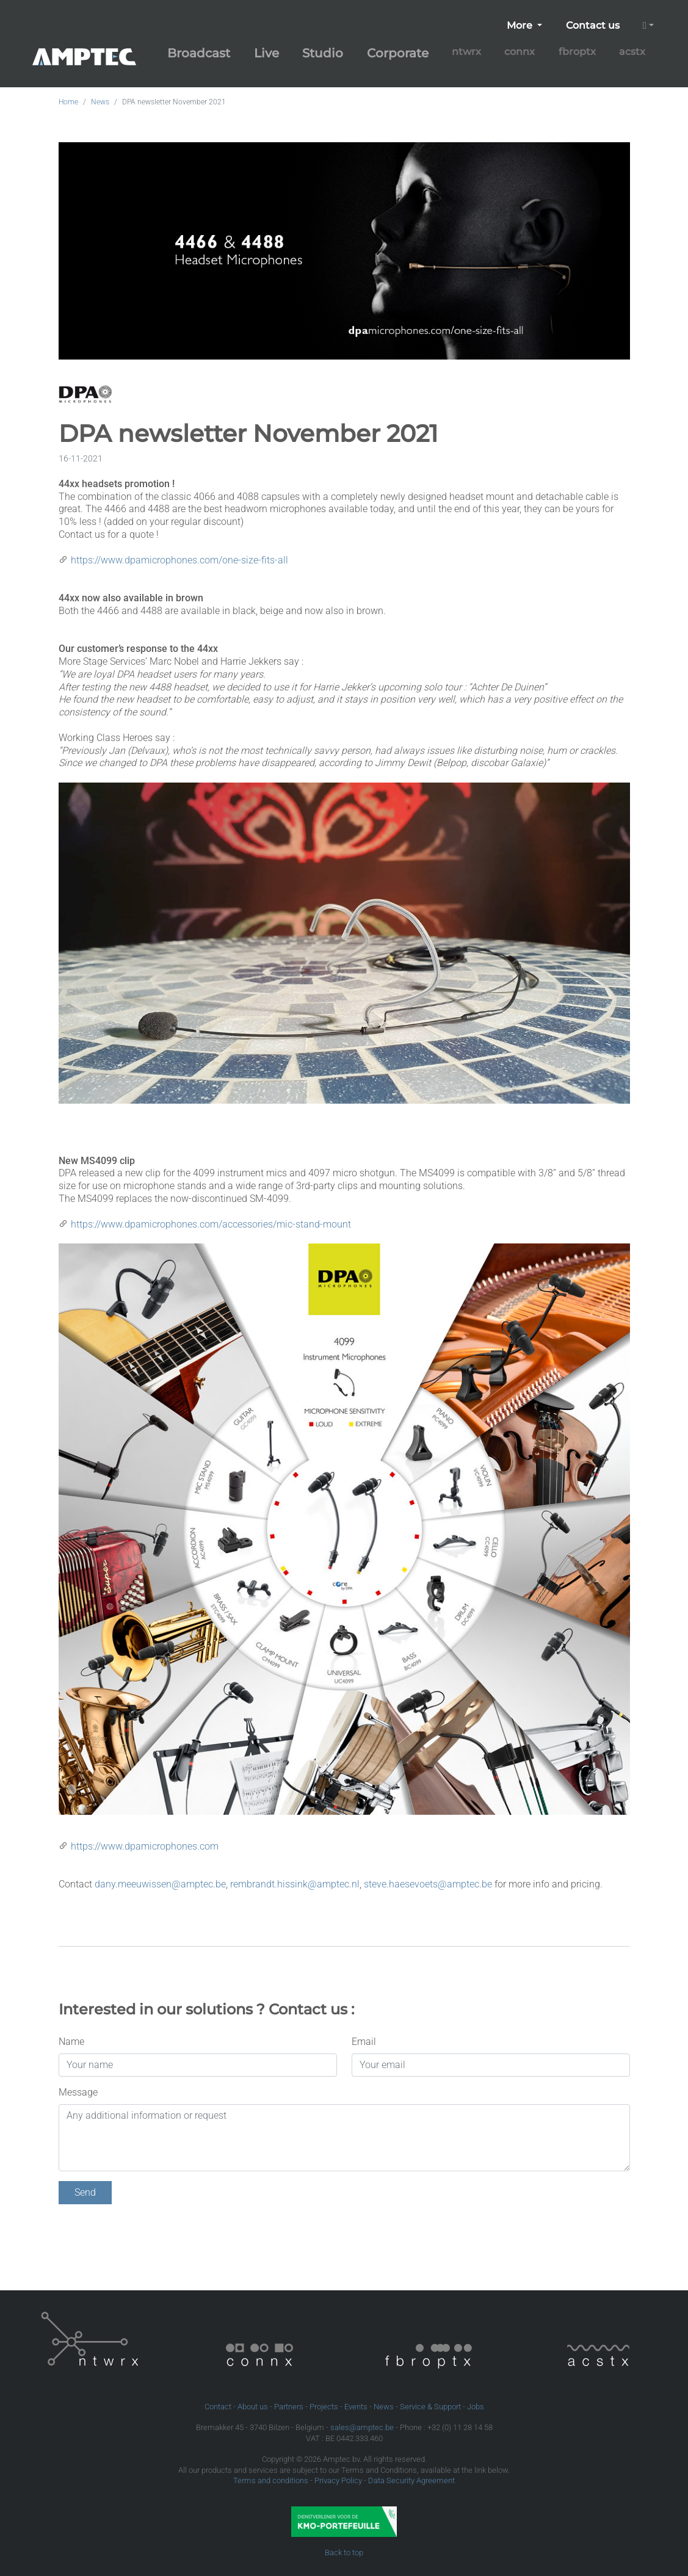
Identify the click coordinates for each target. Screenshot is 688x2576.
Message (78, 2092)
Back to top (344, 2552)
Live (266, 53)
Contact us (593, 25)
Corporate (398, 53)
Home (68, 102)
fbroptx (577, 51)
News (100, 102)
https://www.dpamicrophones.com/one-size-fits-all (179, 560)
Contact (218, 2406)
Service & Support (430, 2406)
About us (252, 2406)
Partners (288, 2406)
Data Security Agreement (411, 2480)
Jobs (475, 2406)
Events (356, 2406)
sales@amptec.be (362, 2427)
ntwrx (466, 51)
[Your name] (198, 2065)
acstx (632, 51)
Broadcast (198, 53)
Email (364, 2041)
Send (85, 2192)
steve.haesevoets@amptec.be (428, 1884)
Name (71, 2041)
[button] (648, 26)
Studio (322, 53)
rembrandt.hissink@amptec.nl (295, 1884)
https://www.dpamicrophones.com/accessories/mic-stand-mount (211, 1224)
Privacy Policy (338, 2480)
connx (519, 51)
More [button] (521, 25)
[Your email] (491, 2065)
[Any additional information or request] (344, 2137)
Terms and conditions (270, 2480)
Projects (324, 2406)
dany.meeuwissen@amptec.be (160, 1884)
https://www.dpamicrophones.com (145, 1846)
